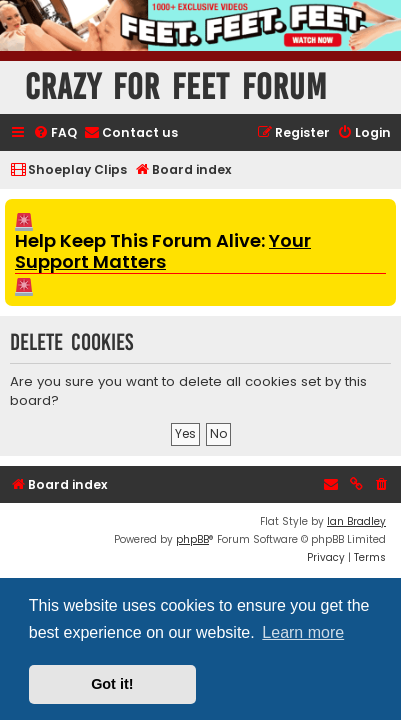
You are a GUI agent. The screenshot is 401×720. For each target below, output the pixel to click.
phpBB (192, 539)
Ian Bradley (356, 521)
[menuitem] (55, 133)
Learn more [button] (303, 632)
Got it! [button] (112, 684)
